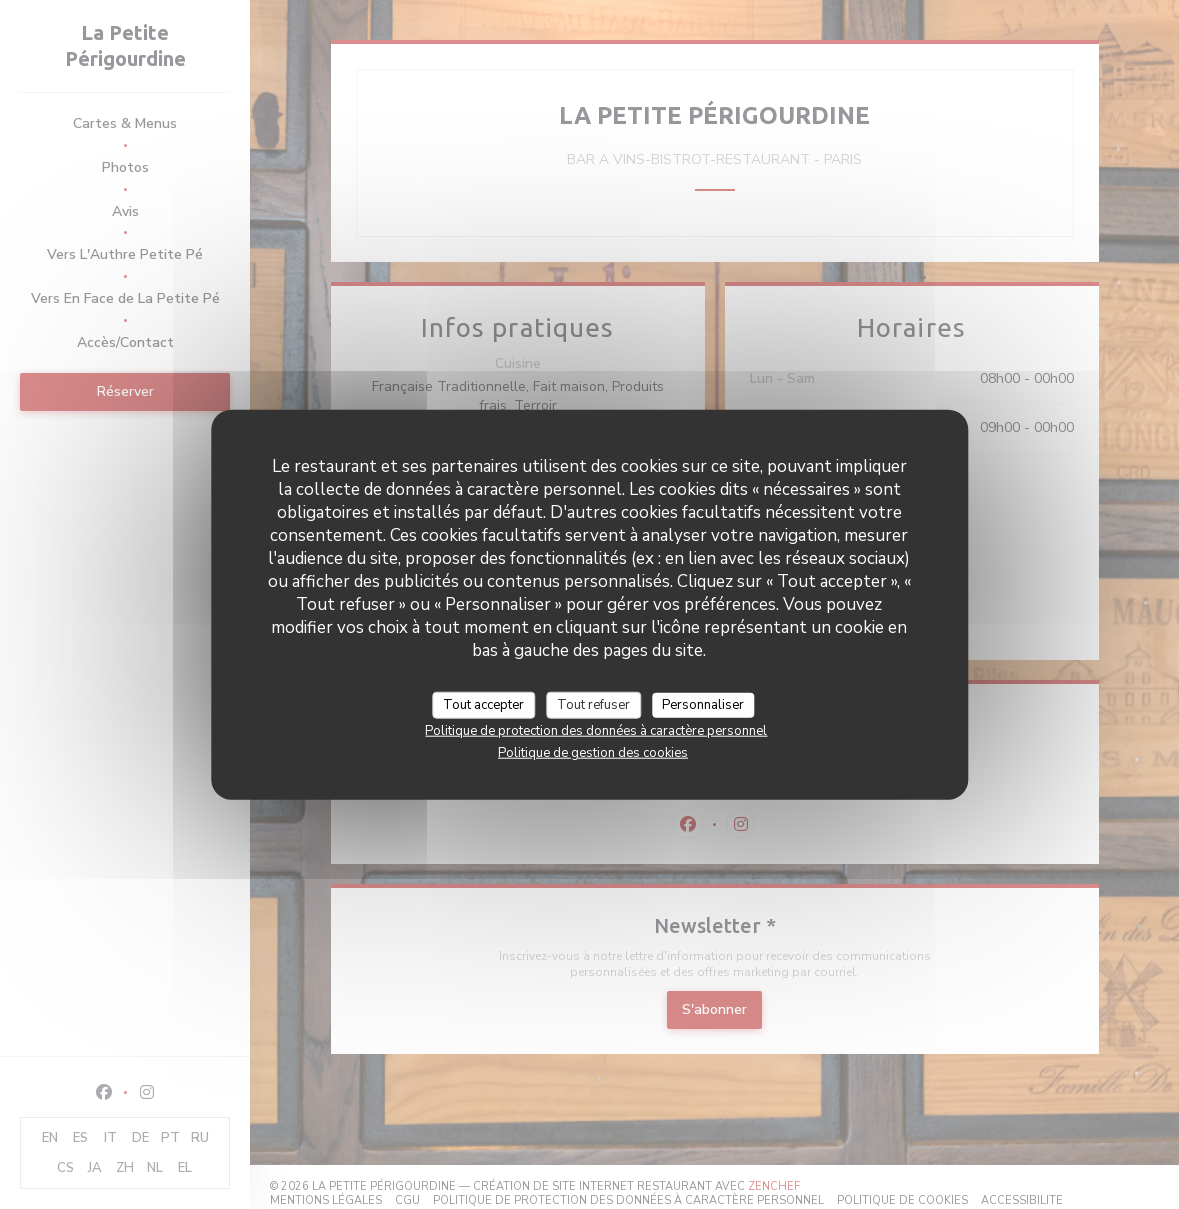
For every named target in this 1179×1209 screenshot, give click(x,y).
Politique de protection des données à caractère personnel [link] (596, 731)
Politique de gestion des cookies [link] (593, 753)
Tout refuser (593, 704)
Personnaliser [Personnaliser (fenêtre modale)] (703, 704)
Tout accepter (483, 704)
